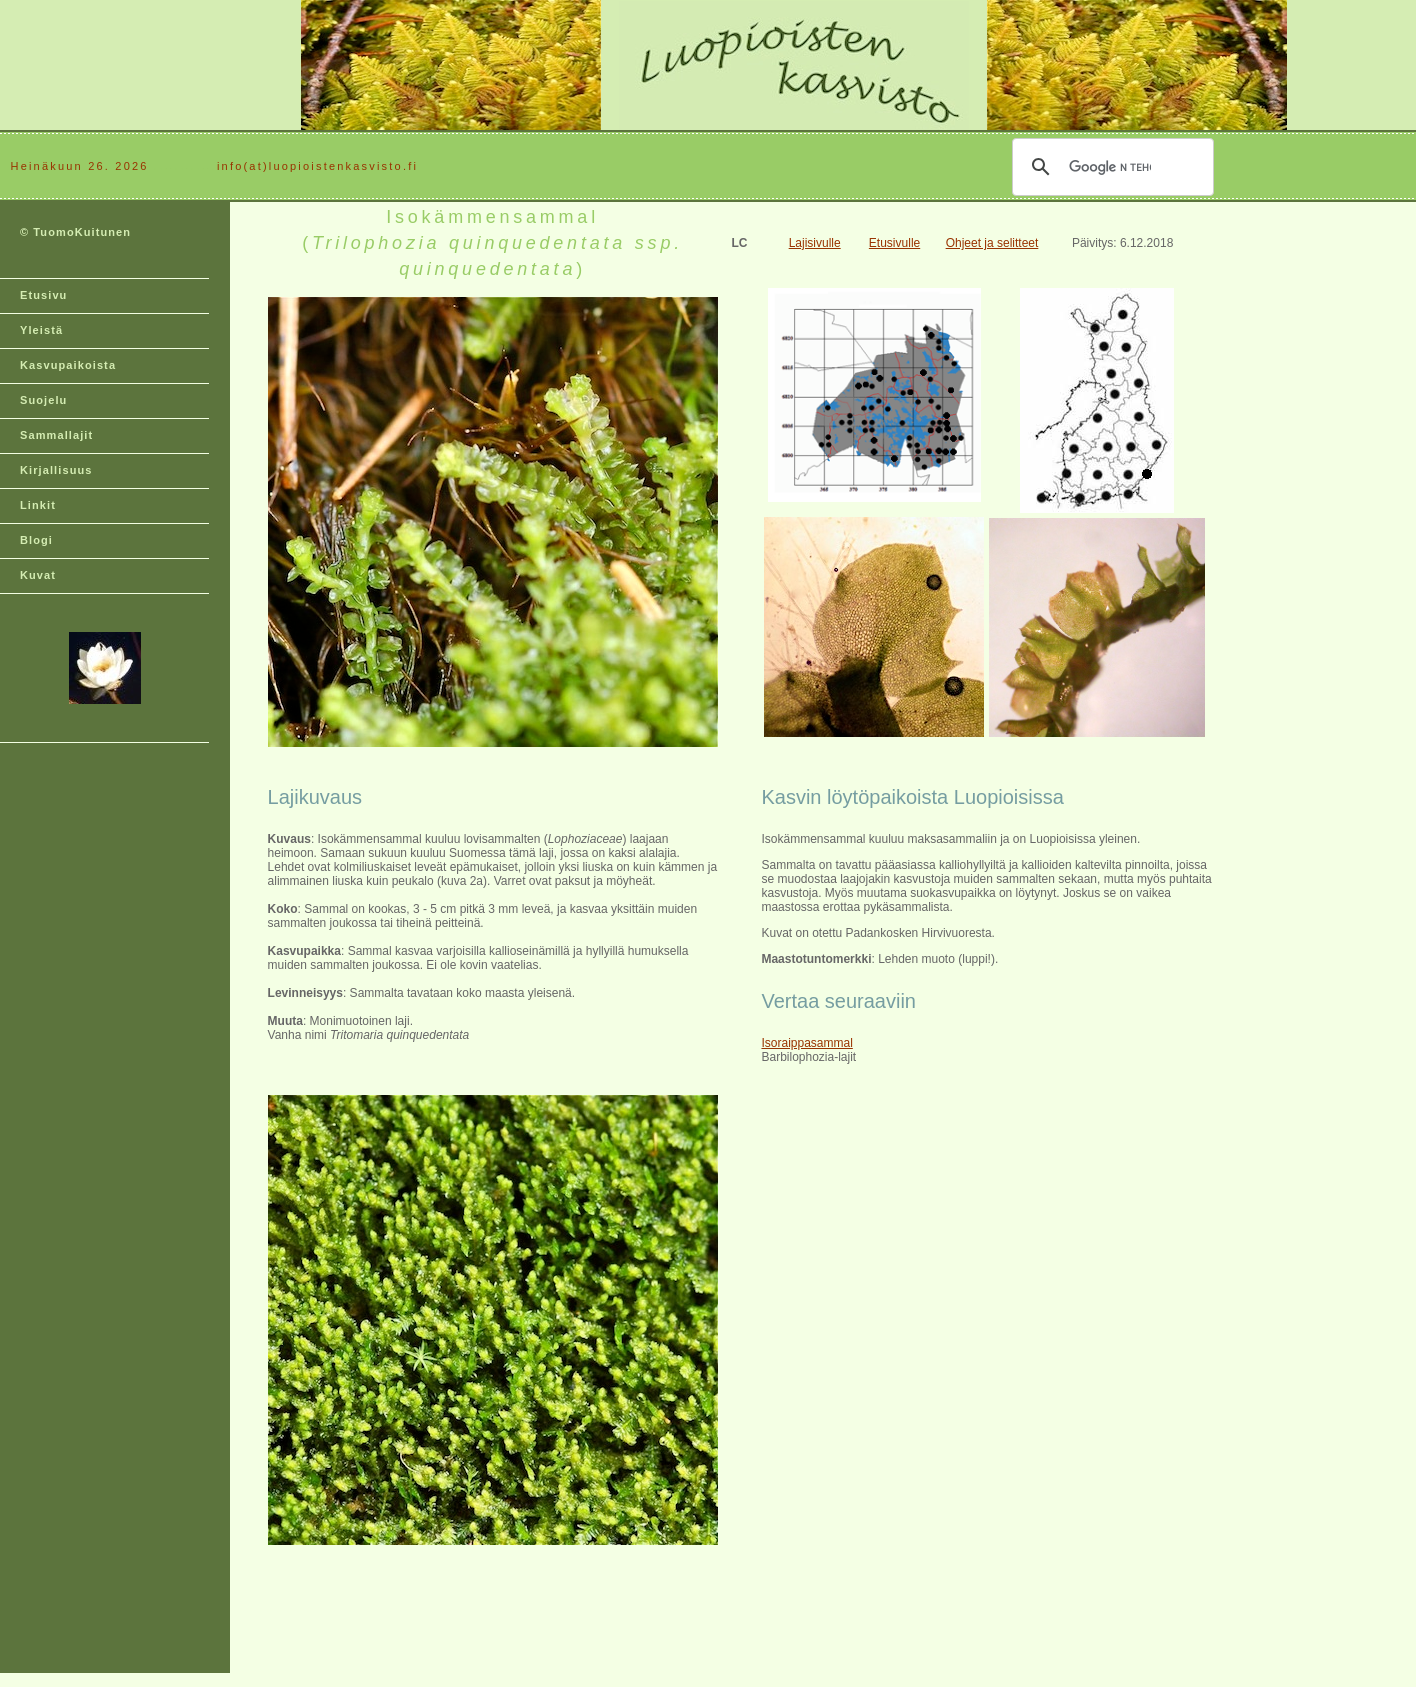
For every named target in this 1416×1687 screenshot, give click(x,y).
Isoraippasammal (806, 1043)
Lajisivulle (815, 243)
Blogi (36, 540)
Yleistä (41, 330)
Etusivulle (894, 243)
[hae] (1110, 167)
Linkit (38, 505)
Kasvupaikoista (68, 365)
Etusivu (43, 295)
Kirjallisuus (56, 470)
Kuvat (38, 575)
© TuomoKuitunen (75, 232)
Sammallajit (56, 435)
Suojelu (43, 400)
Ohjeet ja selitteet (992, 243)
